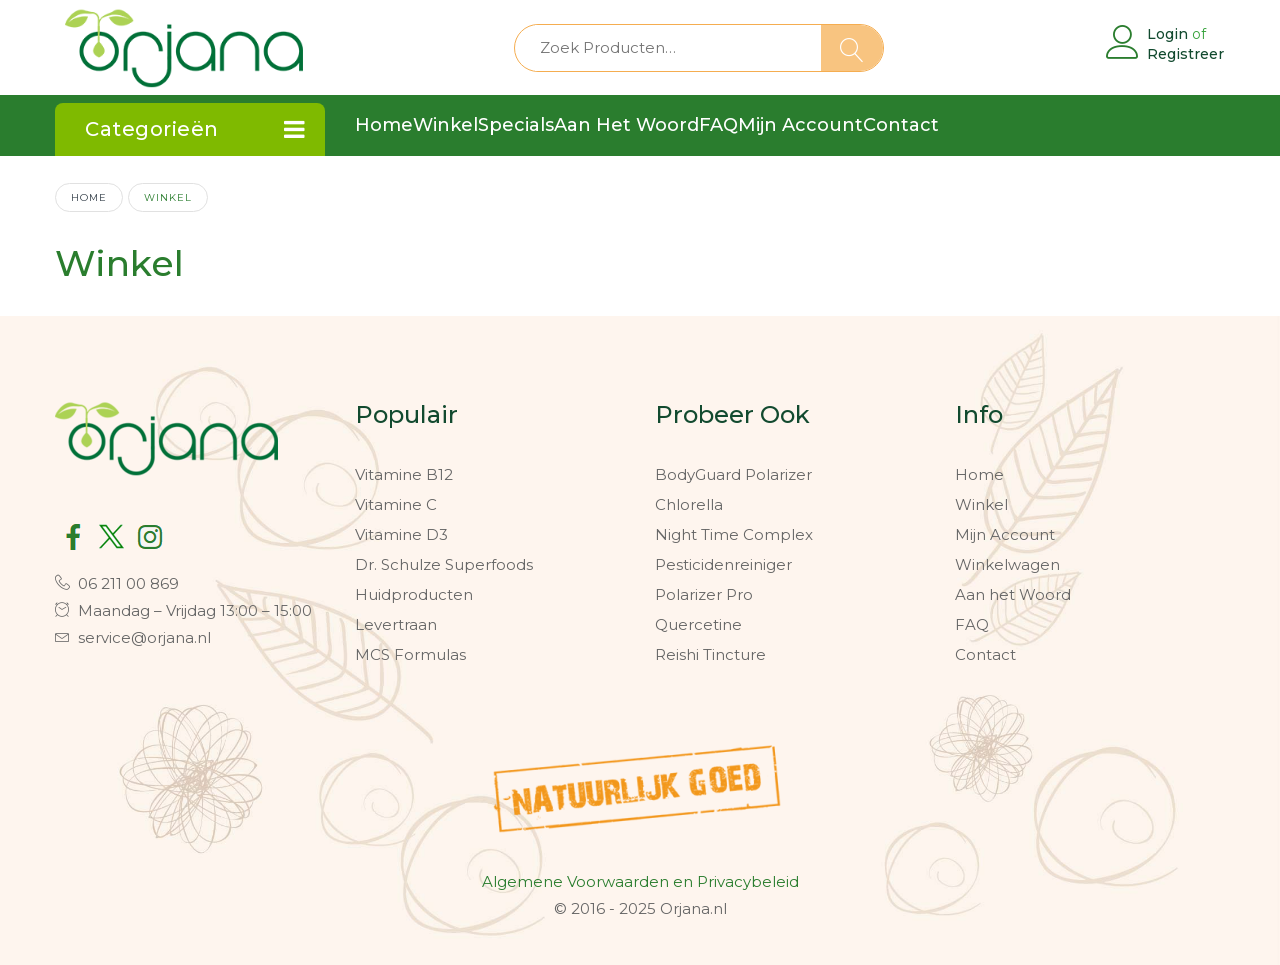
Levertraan (396, 624)
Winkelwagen (1007, 564)
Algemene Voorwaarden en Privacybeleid (640, 881)
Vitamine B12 (404, 474)
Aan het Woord (1013, 594)
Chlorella (689, 504)
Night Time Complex (734, 534)
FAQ (972, 624)
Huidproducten (414, 594)
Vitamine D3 (401, 534)
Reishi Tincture (710, 654)
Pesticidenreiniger (723, 564)
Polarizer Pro (704, 594)
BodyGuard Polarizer (733, 474)
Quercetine (698, 624)
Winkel (981, 504)
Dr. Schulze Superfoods (444, 564)
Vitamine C (396, 504)
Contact (985, 654)
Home (89, 197)
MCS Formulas (410, 654)
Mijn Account (1005, 534)
